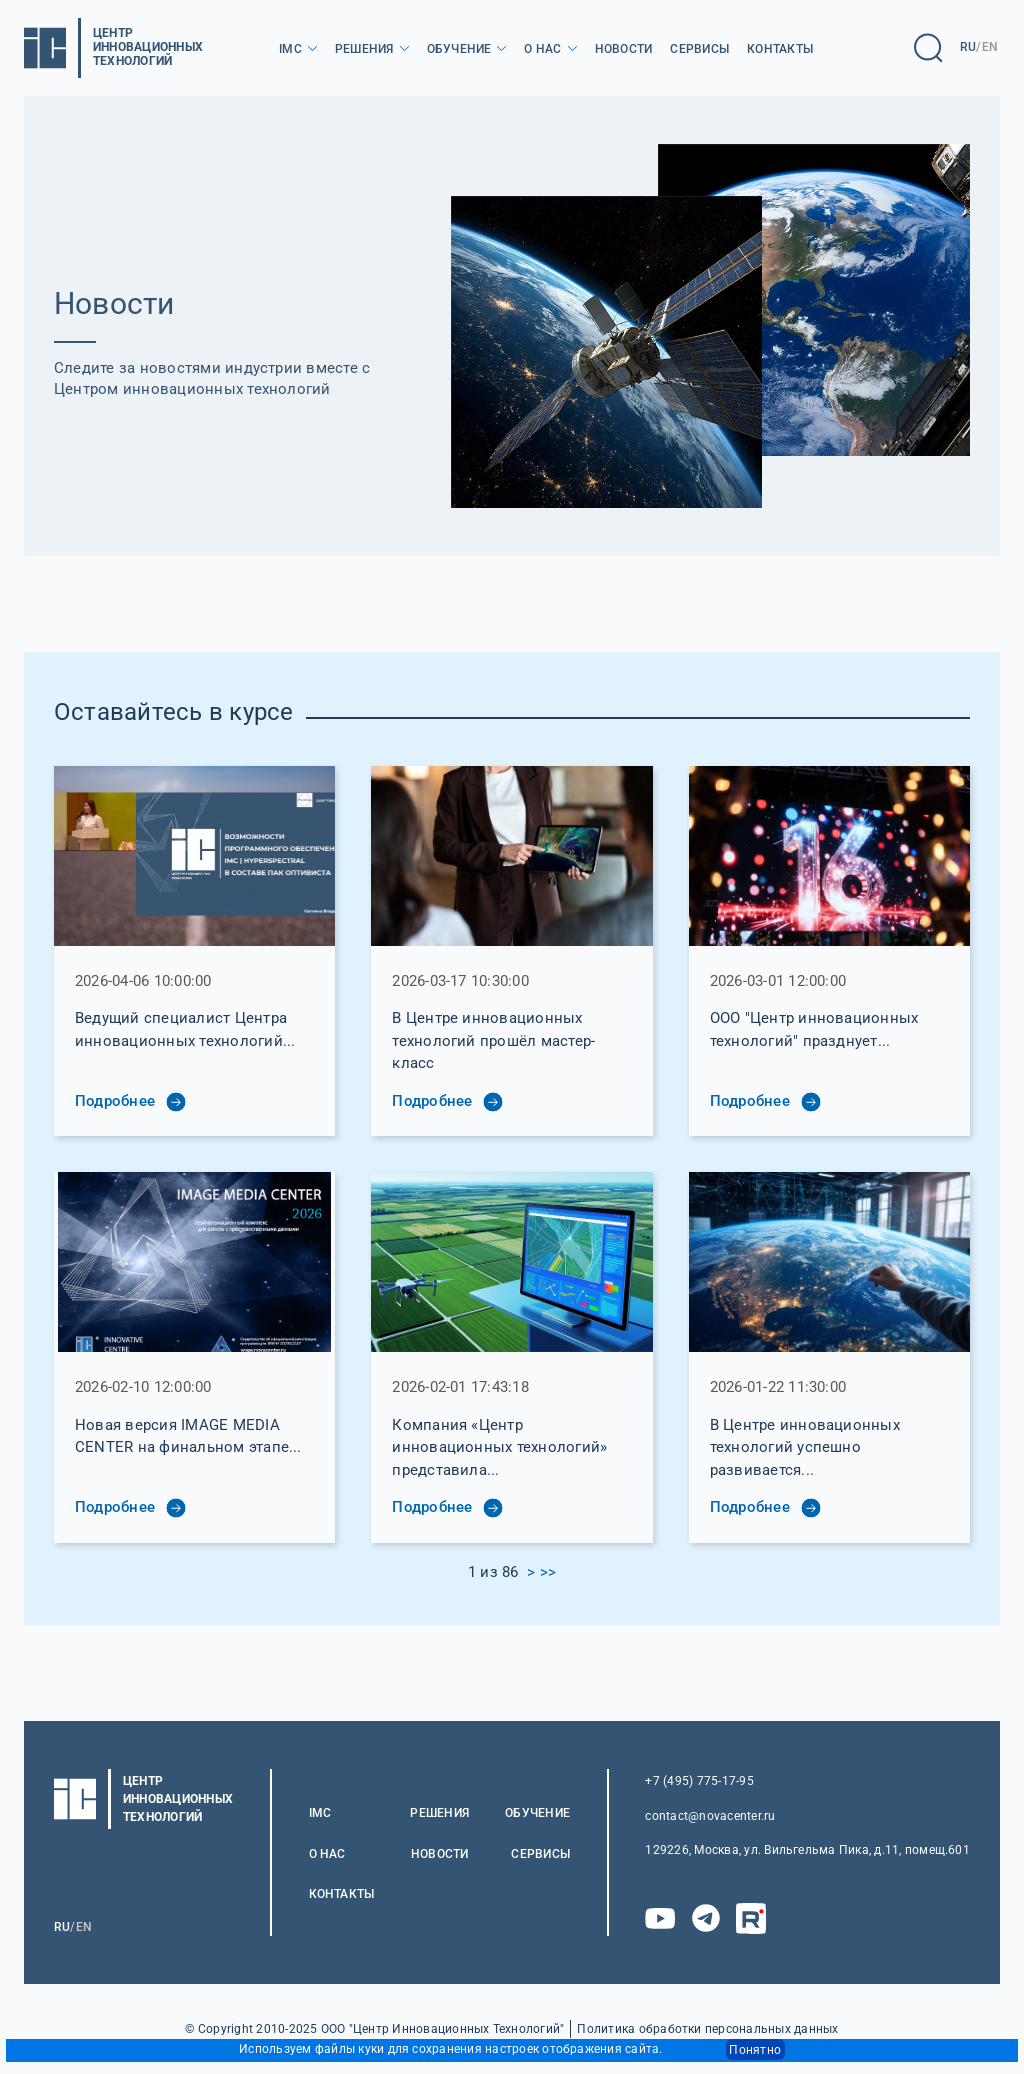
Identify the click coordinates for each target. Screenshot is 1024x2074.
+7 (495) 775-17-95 (699, 1781)
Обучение (459, 49)
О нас (542, 49)
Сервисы (699, 49)
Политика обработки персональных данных (707, 2029)
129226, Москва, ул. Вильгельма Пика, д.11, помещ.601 (807, 1850)
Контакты (780, 49)
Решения (364, 49)
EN (990, 47)
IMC (290, 49)
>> (548, 1572)
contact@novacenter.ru (710, 1816)
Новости (624, 49)
